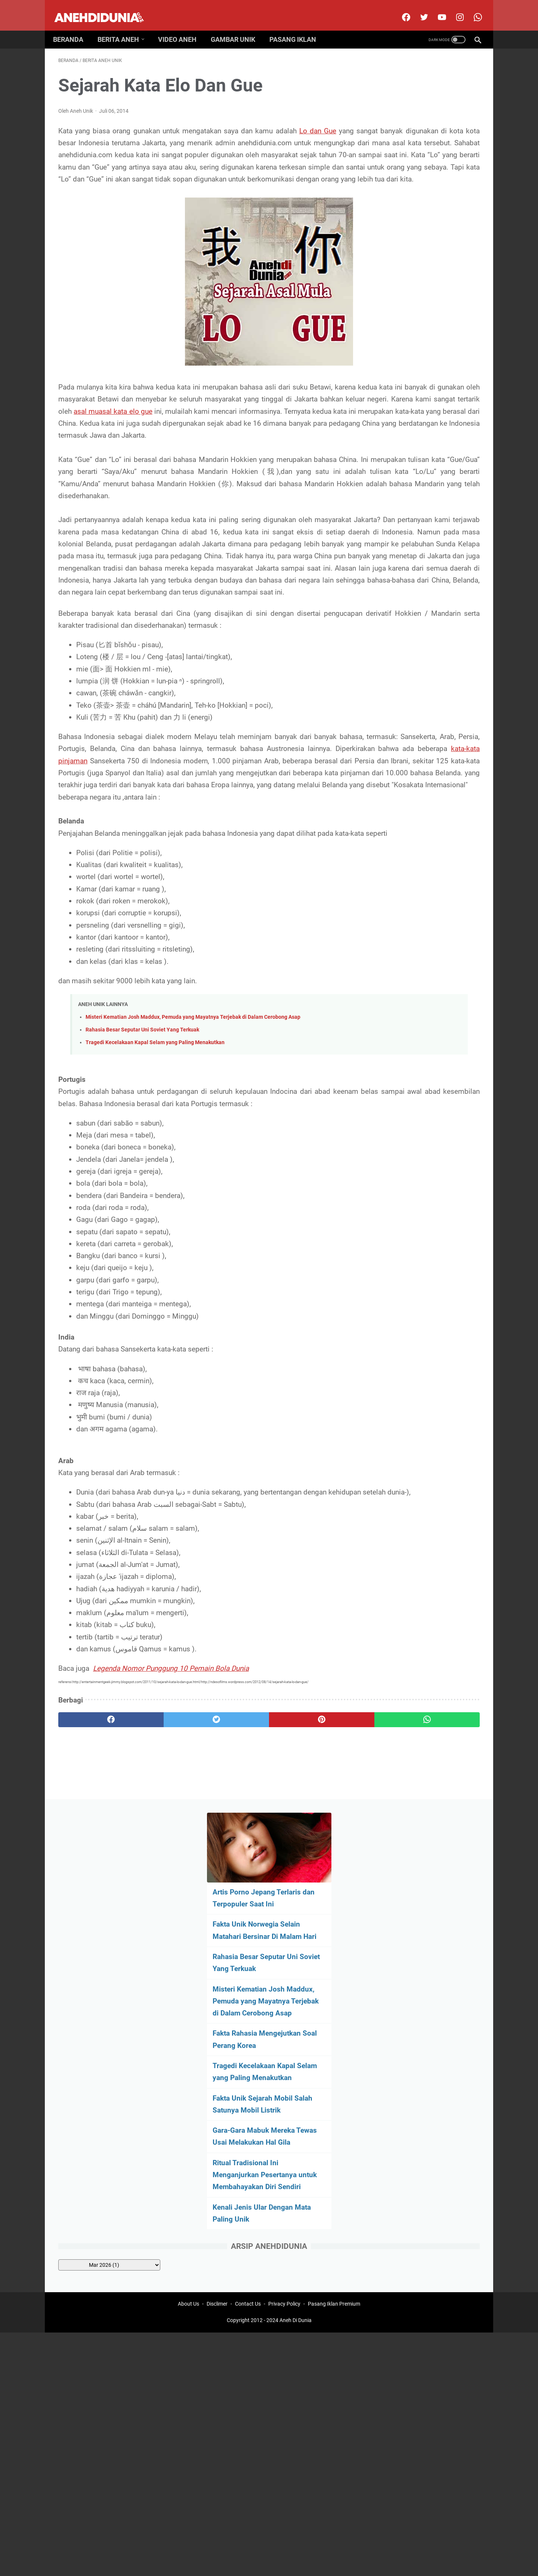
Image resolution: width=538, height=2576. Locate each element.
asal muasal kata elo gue (139, 452)
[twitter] (418, 9)
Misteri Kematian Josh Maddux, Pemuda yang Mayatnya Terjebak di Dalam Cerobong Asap (193, 1178)
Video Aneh (182, 27)
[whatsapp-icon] (472, 9)
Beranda (73, 27)
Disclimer (217, 1985)
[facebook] (400, 9)
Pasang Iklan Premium (334, 1985)
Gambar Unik (238, 27)
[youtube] (436, 9)
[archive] (419, 535)
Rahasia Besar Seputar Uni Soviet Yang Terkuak (142, 1191)
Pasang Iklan (298, 27)
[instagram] (454, 9)
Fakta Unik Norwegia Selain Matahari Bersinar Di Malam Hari (417, 171)
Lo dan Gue (322, 123)
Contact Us (248, 1985)
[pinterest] (235, 1905)
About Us (188, 1985)
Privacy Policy (284, 1985)
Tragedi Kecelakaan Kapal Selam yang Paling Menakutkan (155, 1204)
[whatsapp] (305, 1905)
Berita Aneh (123, 27)
